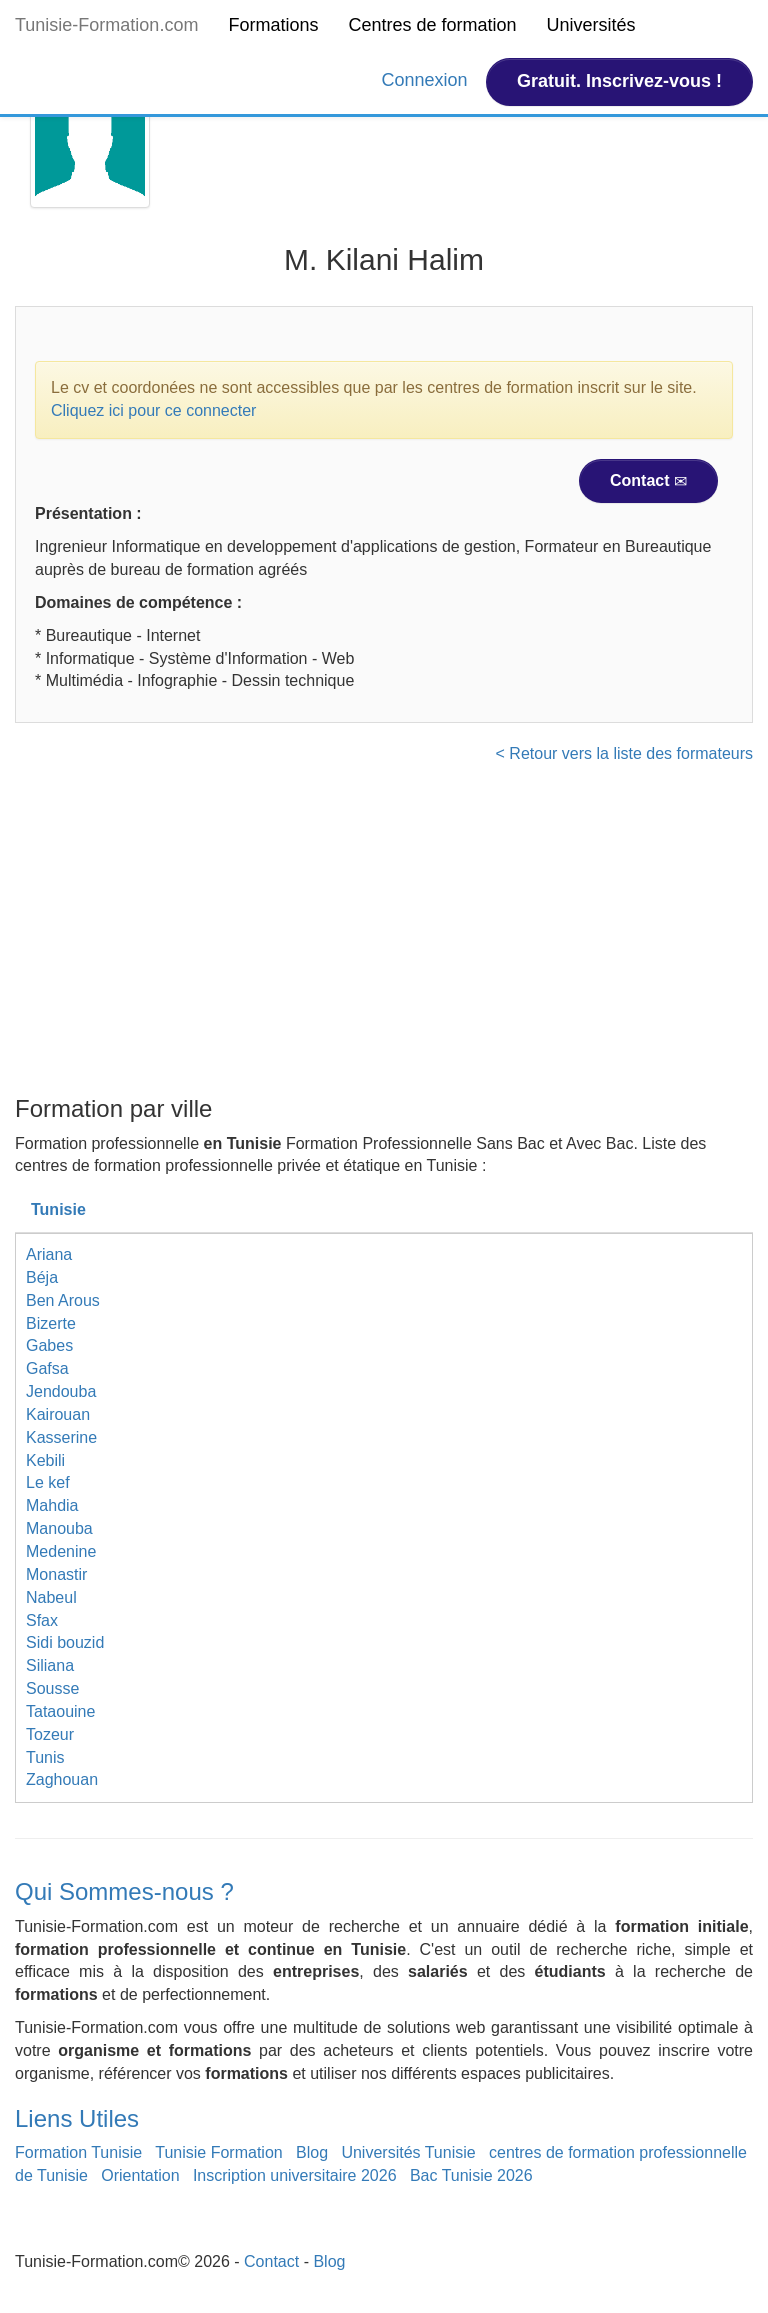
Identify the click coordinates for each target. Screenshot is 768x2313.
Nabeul (51, 1597)
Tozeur (50, 1734)
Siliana (50, 1665)
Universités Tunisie (408, 2152)
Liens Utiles (77, 2118)
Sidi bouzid (65, 1642)
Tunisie (58, 1209)
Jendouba (61, 1391)
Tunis (45, 1757)
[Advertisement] (384, 936)
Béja (42, 1277)
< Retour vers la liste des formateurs (624, 753)
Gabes (49, 1345)
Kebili (45, 1460)
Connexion (427, 80)
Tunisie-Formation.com (106, 25)
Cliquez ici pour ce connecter (153, 410)
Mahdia (52, 1505)
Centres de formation (432, 25)
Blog (312, 2152)
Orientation (140, 2175)
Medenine (61, 1551)
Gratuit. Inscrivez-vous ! (619, 81)
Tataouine (60, 1711)
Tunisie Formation (218, 2152)
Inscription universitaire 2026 (295, 2175)
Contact (648, 481)
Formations (273, 25)
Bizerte (51, 1323)
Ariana (49, 1254)
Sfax (42, 1620)
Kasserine (61, 1437)
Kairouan (58, 1414)
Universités (591, 25)
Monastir (56, 1574)
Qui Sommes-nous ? (124, 1891)
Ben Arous (63, 1300)
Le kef (48, 1482)
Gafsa (47, 1368)
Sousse (52, 1688)
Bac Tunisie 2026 (471, 2175)
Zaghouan (62, 1779)
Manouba (59, 1528)
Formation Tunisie (78, 2152)
